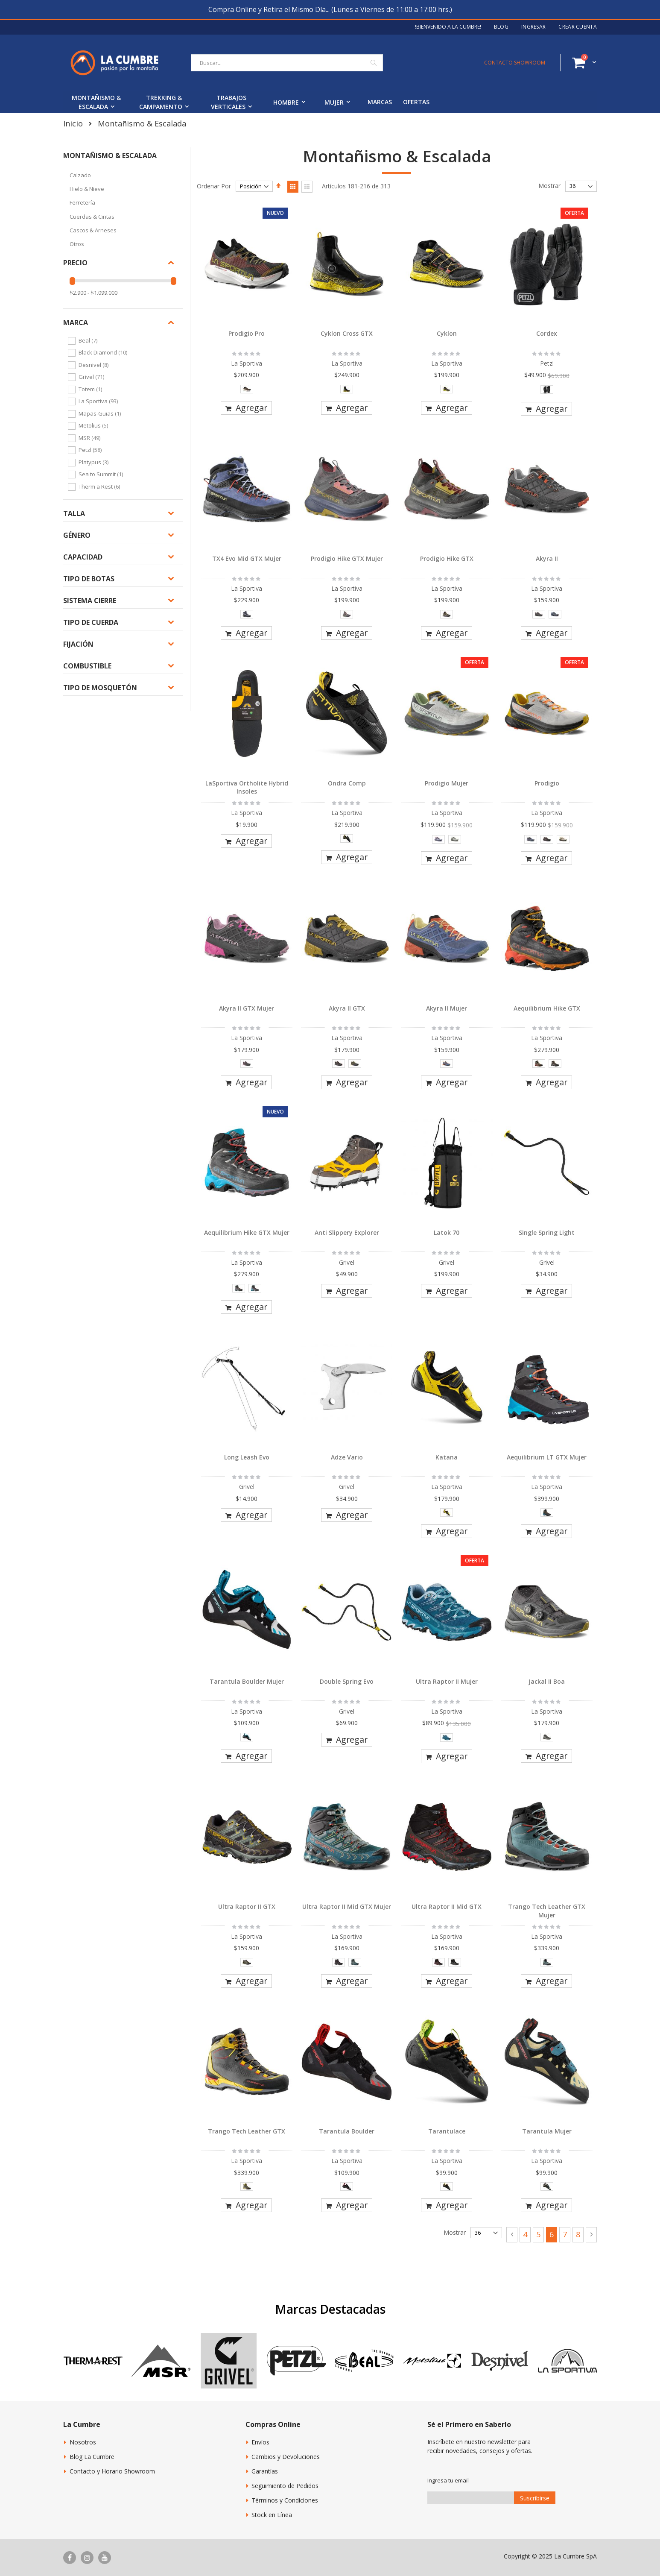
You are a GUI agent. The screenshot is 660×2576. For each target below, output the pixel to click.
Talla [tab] (74, 513)
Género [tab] (77, 535)
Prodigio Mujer (446, 783)
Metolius (94, 425)
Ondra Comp (347, 783)
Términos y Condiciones (284, 2500)
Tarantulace (446, 2131)
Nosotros (83, 2442)
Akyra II (547, 558)
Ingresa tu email (448, 2480)
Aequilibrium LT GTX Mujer (547, 1457)
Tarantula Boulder (346, 2131)
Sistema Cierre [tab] (89, 600)
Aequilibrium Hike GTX (547, 1008)
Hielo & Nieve (87, 189)
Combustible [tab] (87, 666)
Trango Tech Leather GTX (246, 2131)
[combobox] (287, 62)
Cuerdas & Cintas (92, 216)
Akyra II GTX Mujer (246, 1008)
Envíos (260, 2442)
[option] (246, 389)
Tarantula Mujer (547, 2131)
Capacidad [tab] (82, 557)
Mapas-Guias (101, 413)
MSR (90, 438)
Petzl (91, 450)
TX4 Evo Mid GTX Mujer (246, 558)
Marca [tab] (75, 322)
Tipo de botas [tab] (88, 578)
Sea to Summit (102, 474)
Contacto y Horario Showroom (112, 2471)
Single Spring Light (547, 1232)
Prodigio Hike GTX (446, 558)
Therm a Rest (100, 486)
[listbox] (246, 391)
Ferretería (82, 202)
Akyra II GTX (347, 1008)
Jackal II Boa (547, 1681)
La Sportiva (99, 401)
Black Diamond (104, 352)
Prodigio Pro (246, 333)
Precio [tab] (75, 262)
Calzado (80, 175)
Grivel (92, 377)
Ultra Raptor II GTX (246, 1906)
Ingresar (533, 26)
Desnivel (95, 365)
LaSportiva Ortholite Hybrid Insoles (246, 787)
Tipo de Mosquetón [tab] (100, 687)
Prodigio (546, 783)
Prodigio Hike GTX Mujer (347, 558)
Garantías (264, 2471)
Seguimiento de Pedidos (284, 2486)
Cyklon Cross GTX (347, 333)
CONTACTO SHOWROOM (514, 62)
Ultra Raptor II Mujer (447, 1681)
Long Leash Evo (246, 1457)
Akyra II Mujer (446, 1008)
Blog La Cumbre (92, 2457)
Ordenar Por (214, 186)
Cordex (546, 333)
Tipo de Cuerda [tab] (90, 622)
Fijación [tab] (78, 644)
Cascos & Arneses (93, 230)
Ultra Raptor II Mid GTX (447, 1906)
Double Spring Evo (347, 1681)
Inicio (73, 123)
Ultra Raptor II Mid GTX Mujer (346, 1906)
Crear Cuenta (577, 26)
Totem (91, 389)
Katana (446, 1457)
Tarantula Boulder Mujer (247, 1681)
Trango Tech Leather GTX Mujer (546, 1910)
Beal (89, 340)
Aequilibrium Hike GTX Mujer (246, 1232)
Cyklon (447, 333)
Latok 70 (446, 1232)
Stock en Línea (271, 2515)
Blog (501, 26)
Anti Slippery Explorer (347, 1232)
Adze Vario (347, 1457)
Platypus (95, 462)
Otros (77, 244)
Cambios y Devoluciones (285, 2457)
